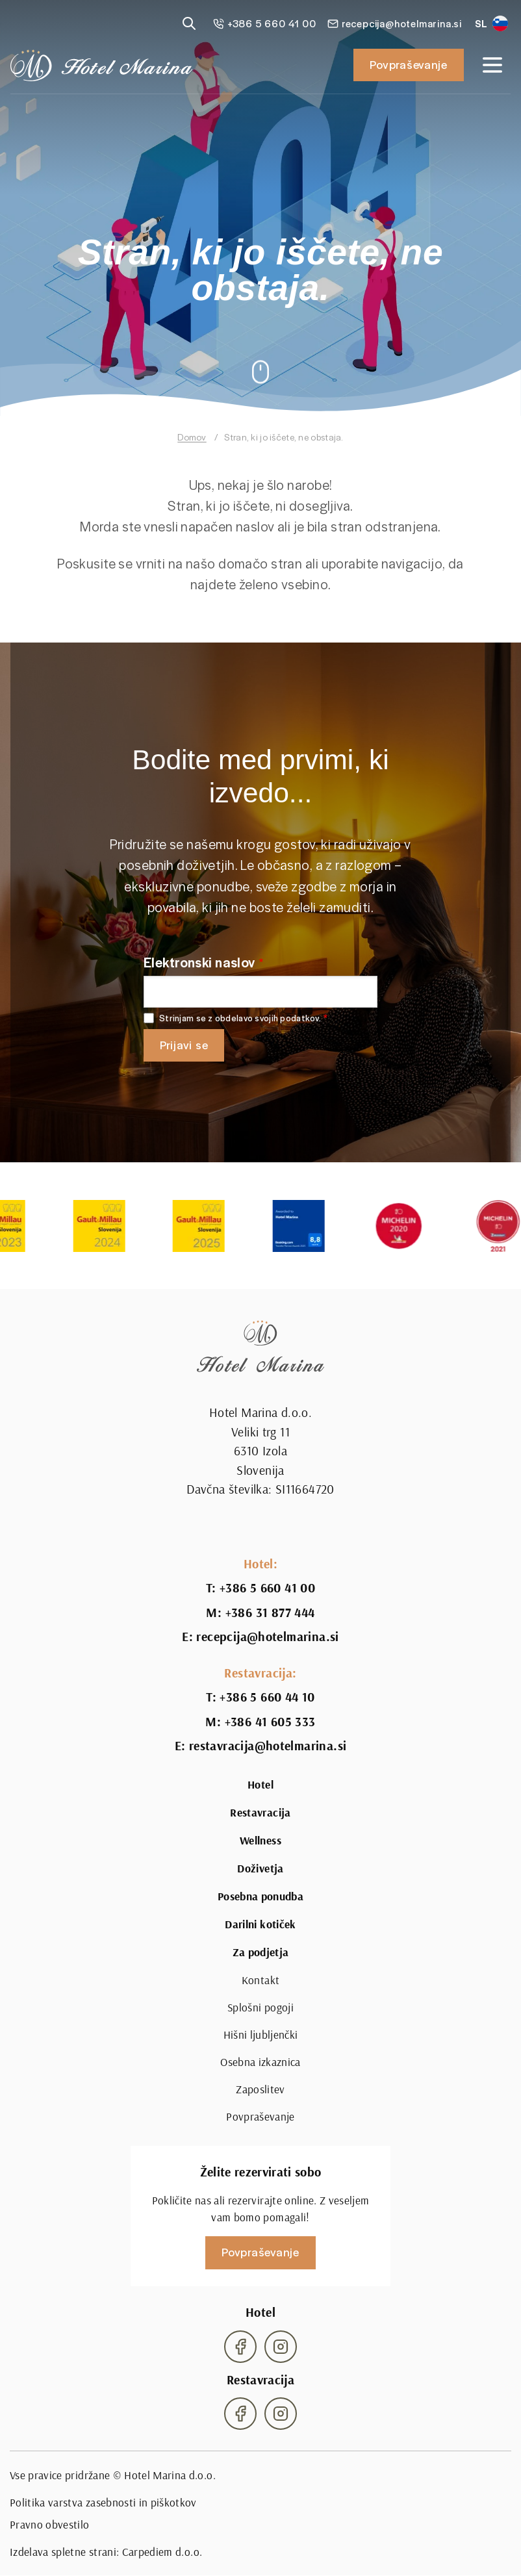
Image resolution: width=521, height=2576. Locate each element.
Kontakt (260, 1979)
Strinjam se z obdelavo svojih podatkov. (240, 1018)
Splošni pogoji (260, 2007)
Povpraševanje (409, 64)
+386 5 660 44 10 (267, 1697)
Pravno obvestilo (50, 2524)
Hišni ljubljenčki (260, 2034)
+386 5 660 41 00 (267, 1588)
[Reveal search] (189, 23)
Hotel (260, 1784)
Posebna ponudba (260, 1896)
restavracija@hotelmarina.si (268, 1746)
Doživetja (260, 1868)
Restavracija (260, 1812)
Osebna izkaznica (260, 2061)
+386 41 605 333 (270, 1722)
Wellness (260, 1840)
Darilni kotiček (260, 1924)
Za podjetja (261, 1952)
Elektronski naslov (199, 962)
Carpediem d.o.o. (162, 2551)
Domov (191, 437)
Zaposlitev (260, 2089)
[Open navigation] (492, 65)
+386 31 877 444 (270, 1613)
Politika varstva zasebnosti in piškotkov (103, 2502)
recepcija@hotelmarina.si (267, 1637)
